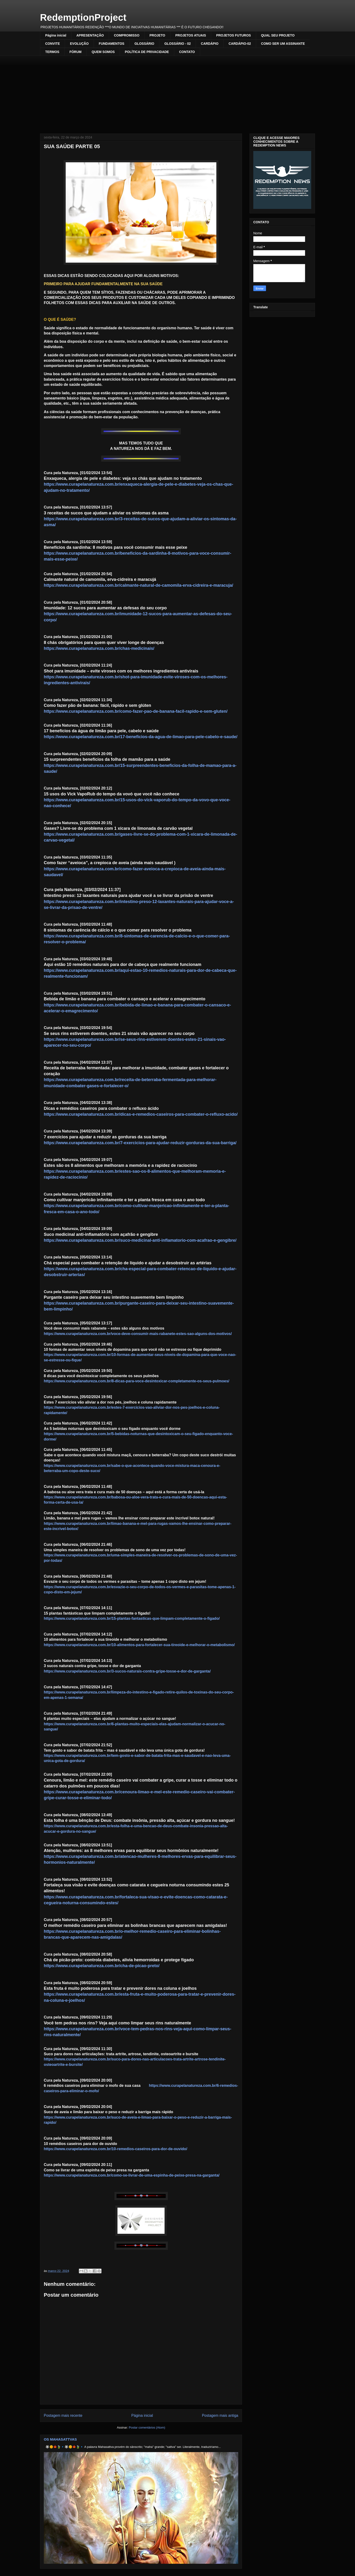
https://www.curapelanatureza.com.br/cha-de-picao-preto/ (101, 1965)
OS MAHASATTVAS (60, 2439)
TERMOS (52, 52)
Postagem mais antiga (220, 2415)
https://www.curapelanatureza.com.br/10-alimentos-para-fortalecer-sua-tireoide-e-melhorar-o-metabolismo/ (139, 1645)
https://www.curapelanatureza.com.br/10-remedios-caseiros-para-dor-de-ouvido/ (115, 2149)
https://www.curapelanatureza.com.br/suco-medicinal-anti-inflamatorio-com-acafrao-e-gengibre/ (140, 1240)
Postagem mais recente (63, 2415)
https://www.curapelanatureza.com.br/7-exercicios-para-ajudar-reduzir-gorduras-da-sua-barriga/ (140, 1142)
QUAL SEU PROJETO (278, 35)
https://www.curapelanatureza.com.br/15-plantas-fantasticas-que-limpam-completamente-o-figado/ (132, 1618)
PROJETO (157, 35)
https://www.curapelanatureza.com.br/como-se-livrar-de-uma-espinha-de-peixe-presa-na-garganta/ (131, 2175)
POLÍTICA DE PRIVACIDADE (147, 52)
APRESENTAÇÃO (90, 35)
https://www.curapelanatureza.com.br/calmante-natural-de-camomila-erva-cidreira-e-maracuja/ (138, 585)
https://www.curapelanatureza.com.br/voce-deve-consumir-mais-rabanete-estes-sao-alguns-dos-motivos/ (138, 1334)
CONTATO (187, 52)
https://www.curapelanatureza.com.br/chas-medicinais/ (99, 648)
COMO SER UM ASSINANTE (283, 43)
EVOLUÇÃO (79, 43)
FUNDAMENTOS (112, 43)
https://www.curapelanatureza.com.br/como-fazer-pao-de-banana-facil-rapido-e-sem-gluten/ (135, 711)
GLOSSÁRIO (144, 43)
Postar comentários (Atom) (147, 2427)
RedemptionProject (83, 17)
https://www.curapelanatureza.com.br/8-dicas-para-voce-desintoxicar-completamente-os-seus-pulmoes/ (136, 1381)
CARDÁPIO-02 (240, 43)
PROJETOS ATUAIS (190, 35)
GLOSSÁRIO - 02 (177, 43)
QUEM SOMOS (103, 52)
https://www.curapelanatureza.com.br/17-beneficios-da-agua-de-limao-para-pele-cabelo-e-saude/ (141, 736)
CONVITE (52, 43)
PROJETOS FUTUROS (233, 35)
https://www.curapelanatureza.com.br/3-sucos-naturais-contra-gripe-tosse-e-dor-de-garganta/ (127, 1671)
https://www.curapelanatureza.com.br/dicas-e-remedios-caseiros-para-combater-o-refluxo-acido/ (141, 1114)
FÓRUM (75, 52)
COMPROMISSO (126, 35)
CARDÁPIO (209, 43)
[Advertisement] (177, 91)
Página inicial (55, 35)
